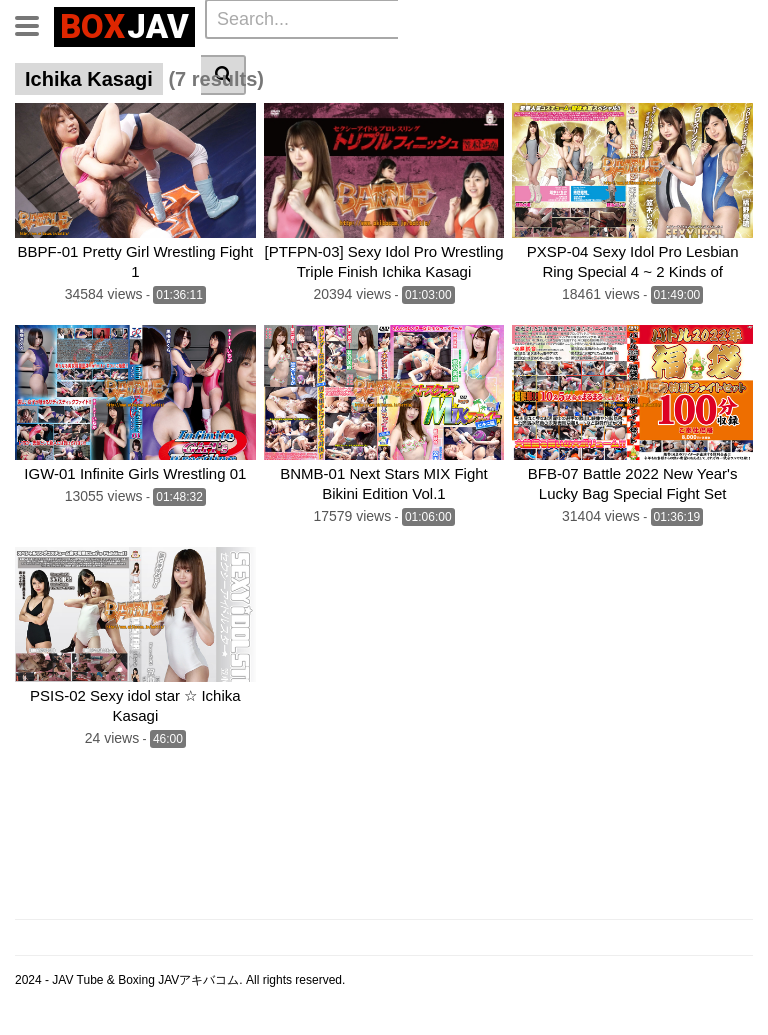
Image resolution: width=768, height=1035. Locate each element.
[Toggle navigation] (34, 24)
